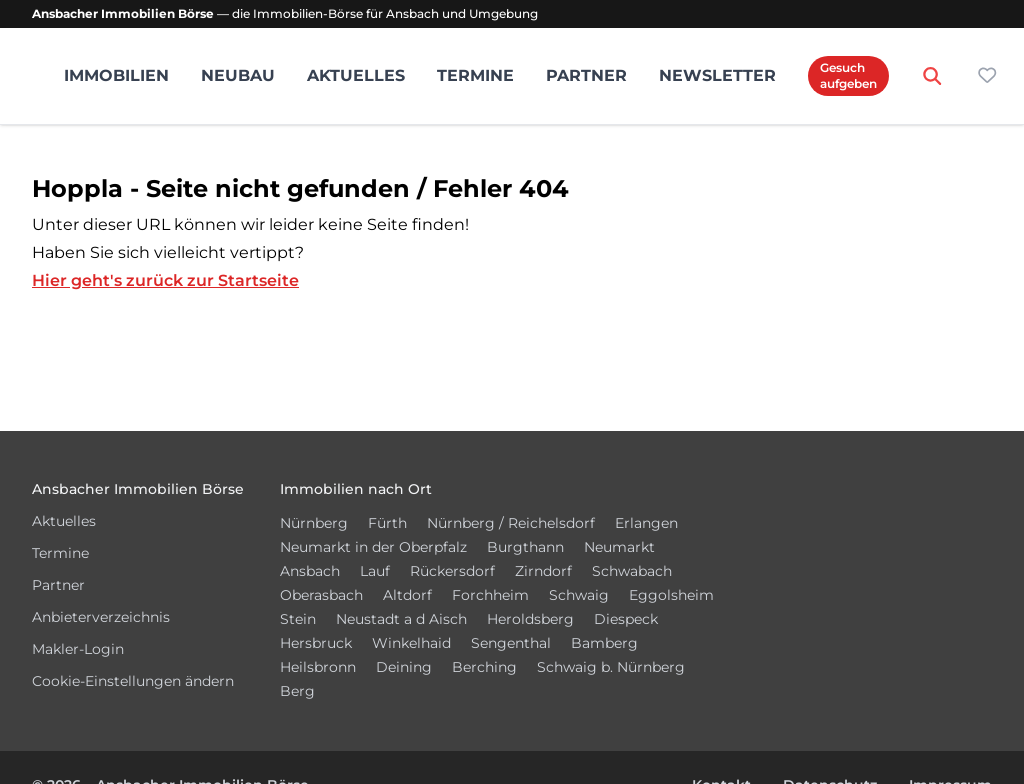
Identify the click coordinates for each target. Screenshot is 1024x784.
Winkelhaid (411, 643)
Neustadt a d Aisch (401, 619)
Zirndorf (543, 571)
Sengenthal (511, 643)
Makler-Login (78, 649)
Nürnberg (314, 523)
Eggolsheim (671, 595)
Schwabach (632, 571)
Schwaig (579, 595)
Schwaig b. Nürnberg (611, 667)
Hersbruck (316, 643)
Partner (586, 75)
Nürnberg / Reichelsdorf (511, 523)
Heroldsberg (530, 619)
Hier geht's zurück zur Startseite (165, 280)
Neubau (238, 75)
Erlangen (646, 523)
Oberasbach (321, 595)
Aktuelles (356, 75)
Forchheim (490, 595)
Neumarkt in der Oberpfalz (373, 547)
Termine (475, 75)
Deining (404, 667)
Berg (297, 691)
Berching (484, 667)
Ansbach (310, 571)
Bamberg (604, 643)
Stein (298, 619)
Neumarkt (619, 547)
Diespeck (626, 619)
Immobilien (116, 75)
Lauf (375, 571)
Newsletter (717, 75)
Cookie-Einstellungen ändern (133, 681)
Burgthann (525, 547)
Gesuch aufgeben (848, 75)
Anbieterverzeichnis (101, 617)
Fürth (387, 523)
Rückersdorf (452, 571)
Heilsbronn (318, 667)
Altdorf (407, 595)
